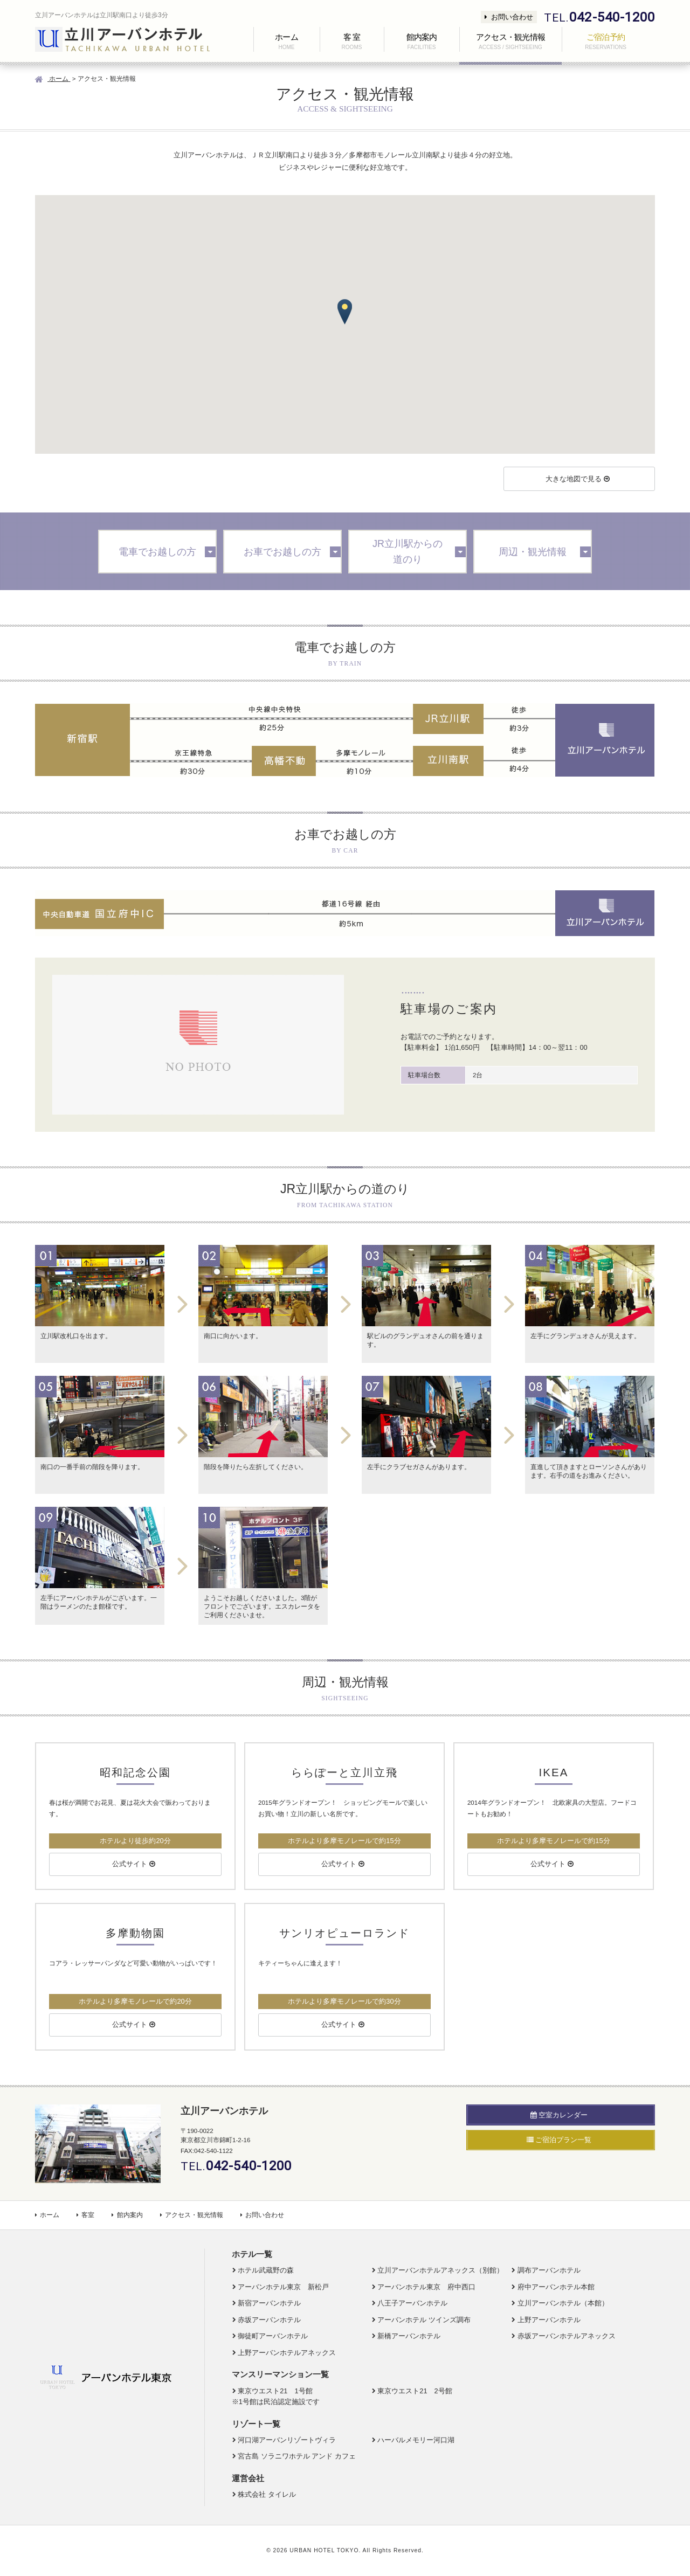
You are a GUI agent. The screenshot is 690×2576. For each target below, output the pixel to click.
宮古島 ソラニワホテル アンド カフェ (297, 2456)
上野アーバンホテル (549, 2320)
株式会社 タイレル (267, 2494)
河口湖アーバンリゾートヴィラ (287, 2440)
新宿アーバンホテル (269, 2303)
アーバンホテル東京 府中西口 (426, 2287)
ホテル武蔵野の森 (266, 2270)
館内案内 (127, 2215)
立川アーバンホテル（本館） (563, 2303)
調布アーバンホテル (549, 2270)
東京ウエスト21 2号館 (414, 2391)
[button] (344, 311)
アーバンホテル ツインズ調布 (424, 2320)
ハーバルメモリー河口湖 (415, 2440)
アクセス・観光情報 (191, 2215)
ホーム (47, 2215)
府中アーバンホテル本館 (556, 2287)
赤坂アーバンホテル (269, 2320)
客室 (85, 2215)
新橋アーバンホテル (408, 2336)
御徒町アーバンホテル (273, 2336)
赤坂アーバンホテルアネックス (567, 2336)
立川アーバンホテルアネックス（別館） (440, 2270)
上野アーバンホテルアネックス (287, 2353)
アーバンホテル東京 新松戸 (283, 2287)
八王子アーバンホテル (412, 2303)
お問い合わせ (509, 17)
